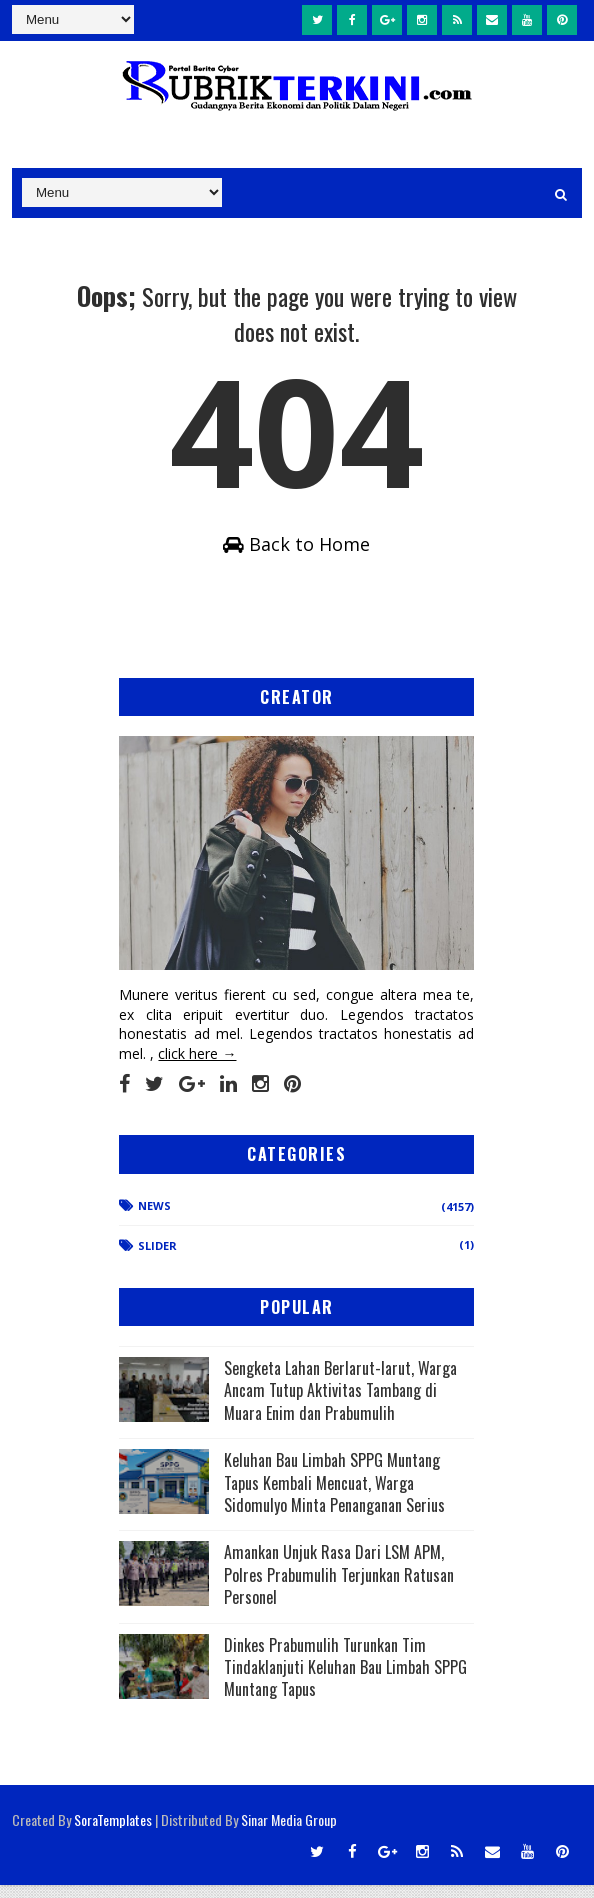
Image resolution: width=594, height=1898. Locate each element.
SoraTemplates (113, 1832)
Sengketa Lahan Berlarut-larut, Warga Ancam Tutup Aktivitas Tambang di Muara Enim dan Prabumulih (340, 1403)
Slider (157, 1259)
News (154, 1218)
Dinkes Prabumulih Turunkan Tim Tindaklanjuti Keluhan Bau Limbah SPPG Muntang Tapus (345, 1680)
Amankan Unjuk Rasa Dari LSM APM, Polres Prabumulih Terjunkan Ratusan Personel (339, 1588)
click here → (197, 1066)
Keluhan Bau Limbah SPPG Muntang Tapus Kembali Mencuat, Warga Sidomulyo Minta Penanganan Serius (334, 1496)
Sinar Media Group (289, 1832)
